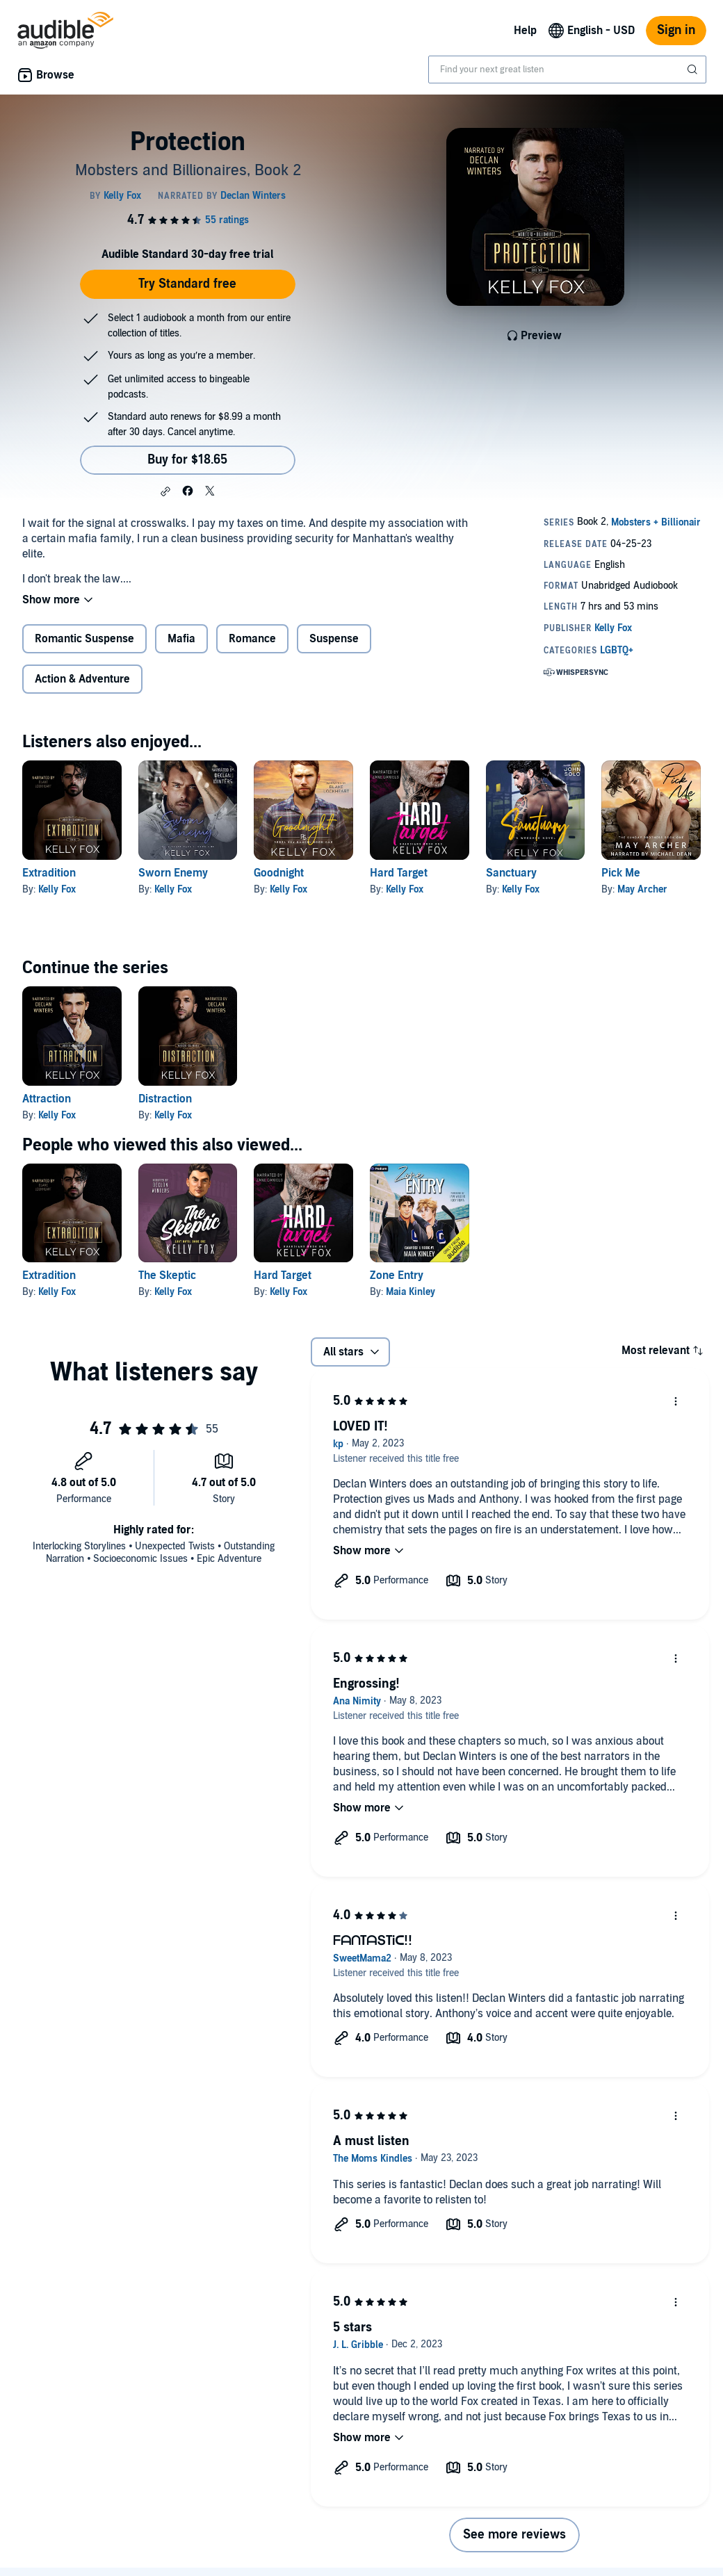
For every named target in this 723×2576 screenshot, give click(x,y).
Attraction (46, 1099)
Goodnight (279, 873)
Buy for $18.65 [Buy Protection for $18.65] (187, 460)
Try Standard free (187, 284)
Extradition (49, 873)
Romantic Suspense (84, 639)
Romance (252, 639)
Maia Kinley (410, 1292)
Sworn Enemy (173, 873)
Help (525, 31)
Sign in (676, 30)
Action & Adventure (82, 679)
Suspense (334, 639)
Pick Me (620, 873)
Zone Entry (396, 1275)
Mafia (181, 639)
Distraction (165, 1099)
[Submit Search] (693, 69)
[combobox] (567, 69)
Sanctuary (511, 873)
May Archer (642, 889)
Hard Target (399, 873)
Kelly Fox (57, 889)
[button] (165, 491)
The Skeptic (167, 1275)
